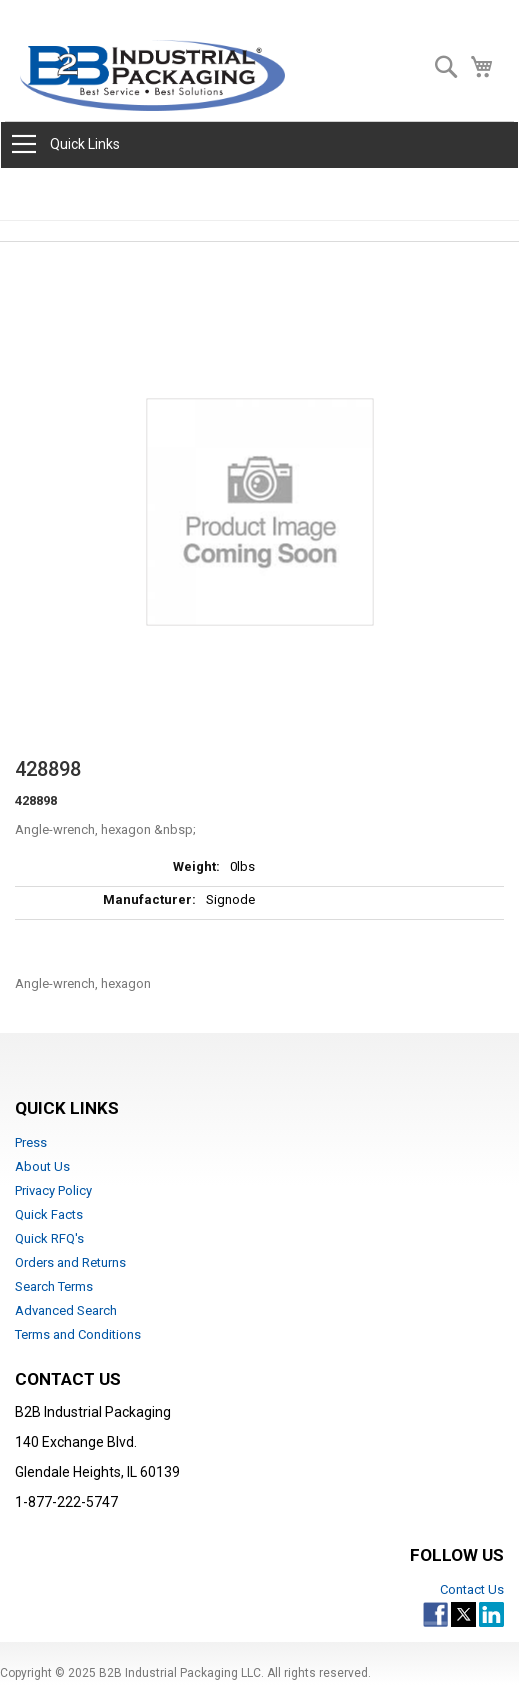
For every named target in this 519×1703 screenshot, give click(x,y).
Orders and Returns (70, 1262)
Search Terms (54, 1286)
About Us (42, 1166)
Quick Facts (49, 1214)
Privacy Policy (53, 1190)
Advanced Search (66, 1310)
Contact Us (472, 1589)
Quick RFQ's (49, 1238)
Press (31, 1142)
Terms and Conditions (78, 1334)
